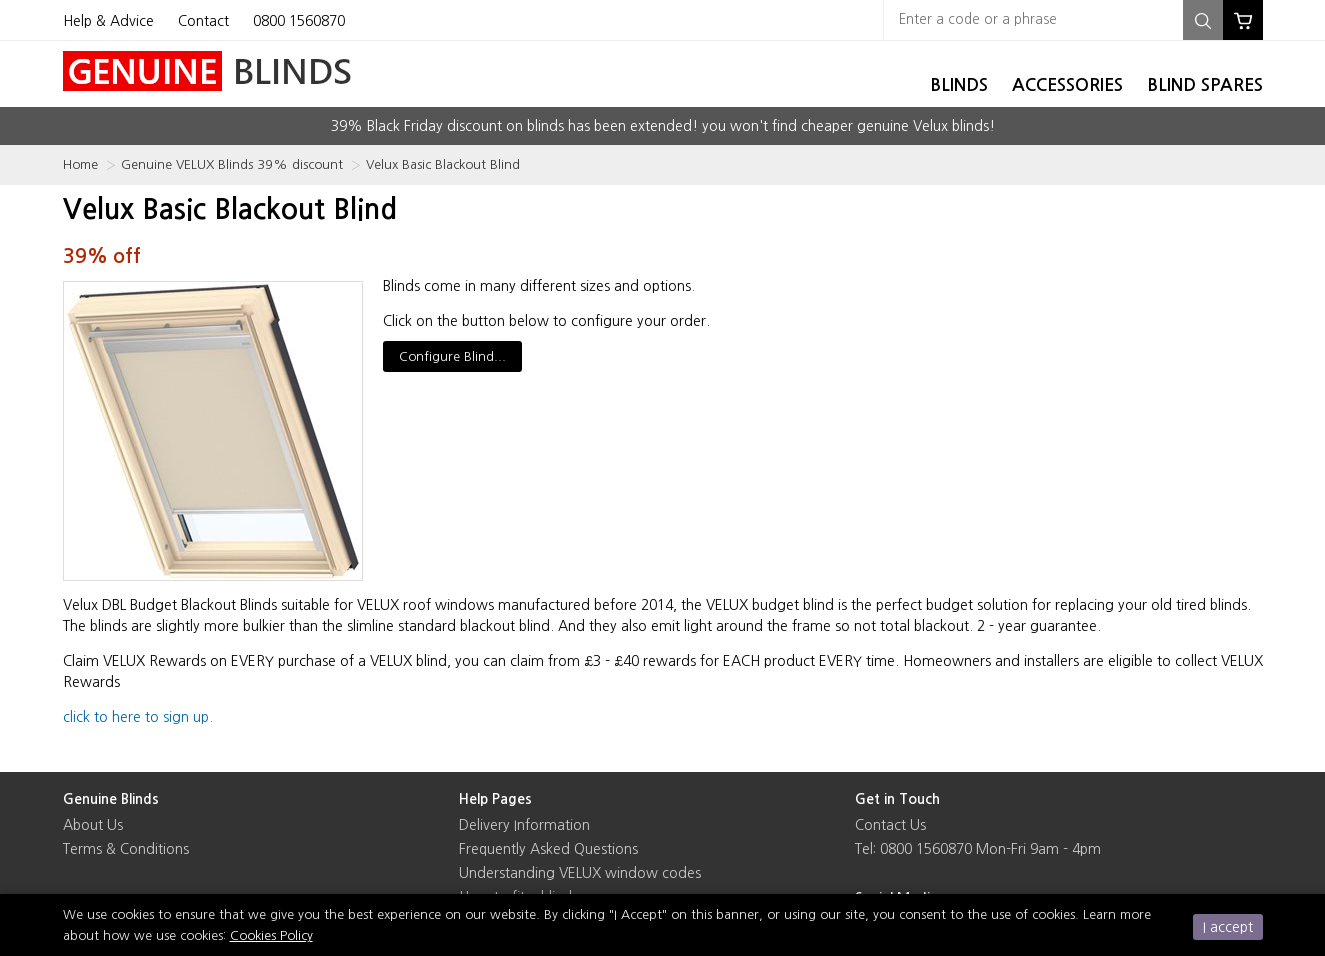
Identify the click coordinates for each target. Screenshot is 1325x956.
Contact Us (890, 825)
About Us (93, 825)
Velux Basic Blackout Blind (443, 164)
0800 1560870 (299, 21)
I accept (1228, 927)
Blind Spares (1205, 85)
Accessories (1067, 85)
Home (80, 164)
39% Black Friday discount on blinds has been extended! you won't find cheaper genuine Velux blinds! (663, 126)
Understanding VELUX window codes (580, 873)
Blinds (959, 85)
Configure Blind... (452, 356)
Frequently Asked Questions (548, 849)
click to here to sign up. (138, 717)
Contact (203, 21)
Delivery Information (524, 825)
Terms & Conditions (126, 849)
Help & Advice (108, 21)
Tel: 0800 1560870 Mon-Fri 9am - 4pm (978, 849)
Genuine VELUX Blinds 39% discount (232, 164)
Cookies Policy (271, 935)
